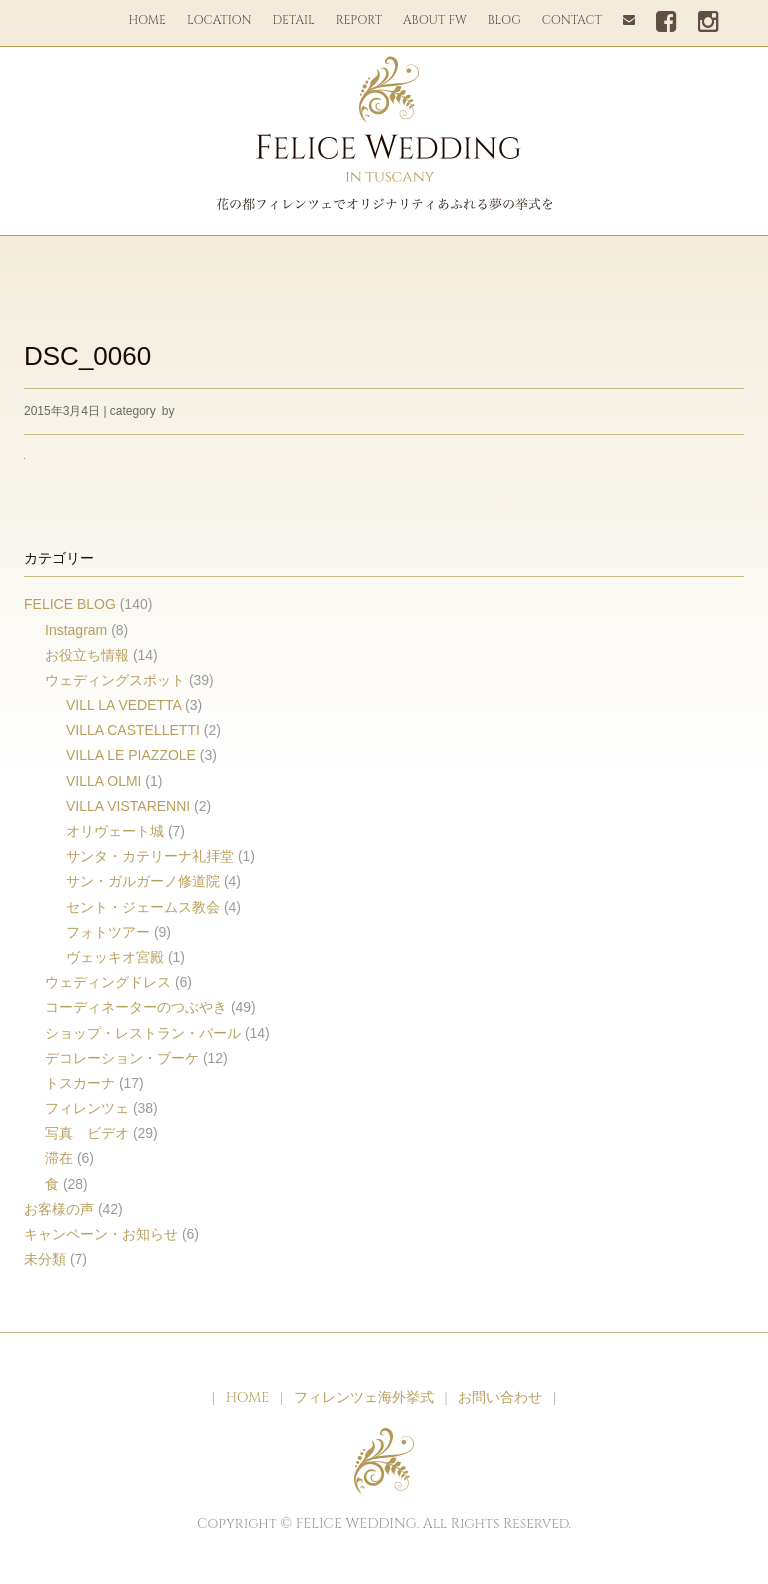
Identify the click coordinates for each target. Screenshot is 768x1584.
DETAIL (294, 20)
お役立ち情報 (87, 655)
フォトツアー (108, 932)
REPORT (359, 20)
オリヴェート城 (115, 831)
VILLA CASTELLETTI (133, 730)
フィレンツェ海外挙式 (364, 1397)
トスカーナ (80, 1083)
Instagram (76, 630)
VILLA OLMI (103, 781)
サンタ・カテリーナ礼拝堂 (150, 856)
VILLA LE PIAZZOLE (131, 755)
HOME (147, 20)
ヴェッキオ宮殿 (115, 957)
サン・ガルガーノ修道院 (143, 881)
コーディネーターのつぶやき (136, 1007)
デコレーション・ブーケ (122, 1058)
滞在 (59, 1158)
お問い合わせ (500, 1397)
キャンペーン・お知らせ (101, 1234)
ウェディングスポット (115, 680)
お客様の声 (59, 1209)
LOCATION (219, 20)
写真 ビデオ (87, 1133)
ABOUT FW (435, 20)
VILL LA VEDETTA (123, 705)
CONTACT (572, 20)
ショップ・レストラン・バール (143, 1033)
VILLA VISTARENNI (128, 806)
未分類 (45, 1259)
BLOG (504, 20)
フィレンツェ (87, 1108)
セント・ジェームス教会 (143, 907)
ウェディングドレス (108, 982)
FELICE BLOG (70, 604)
